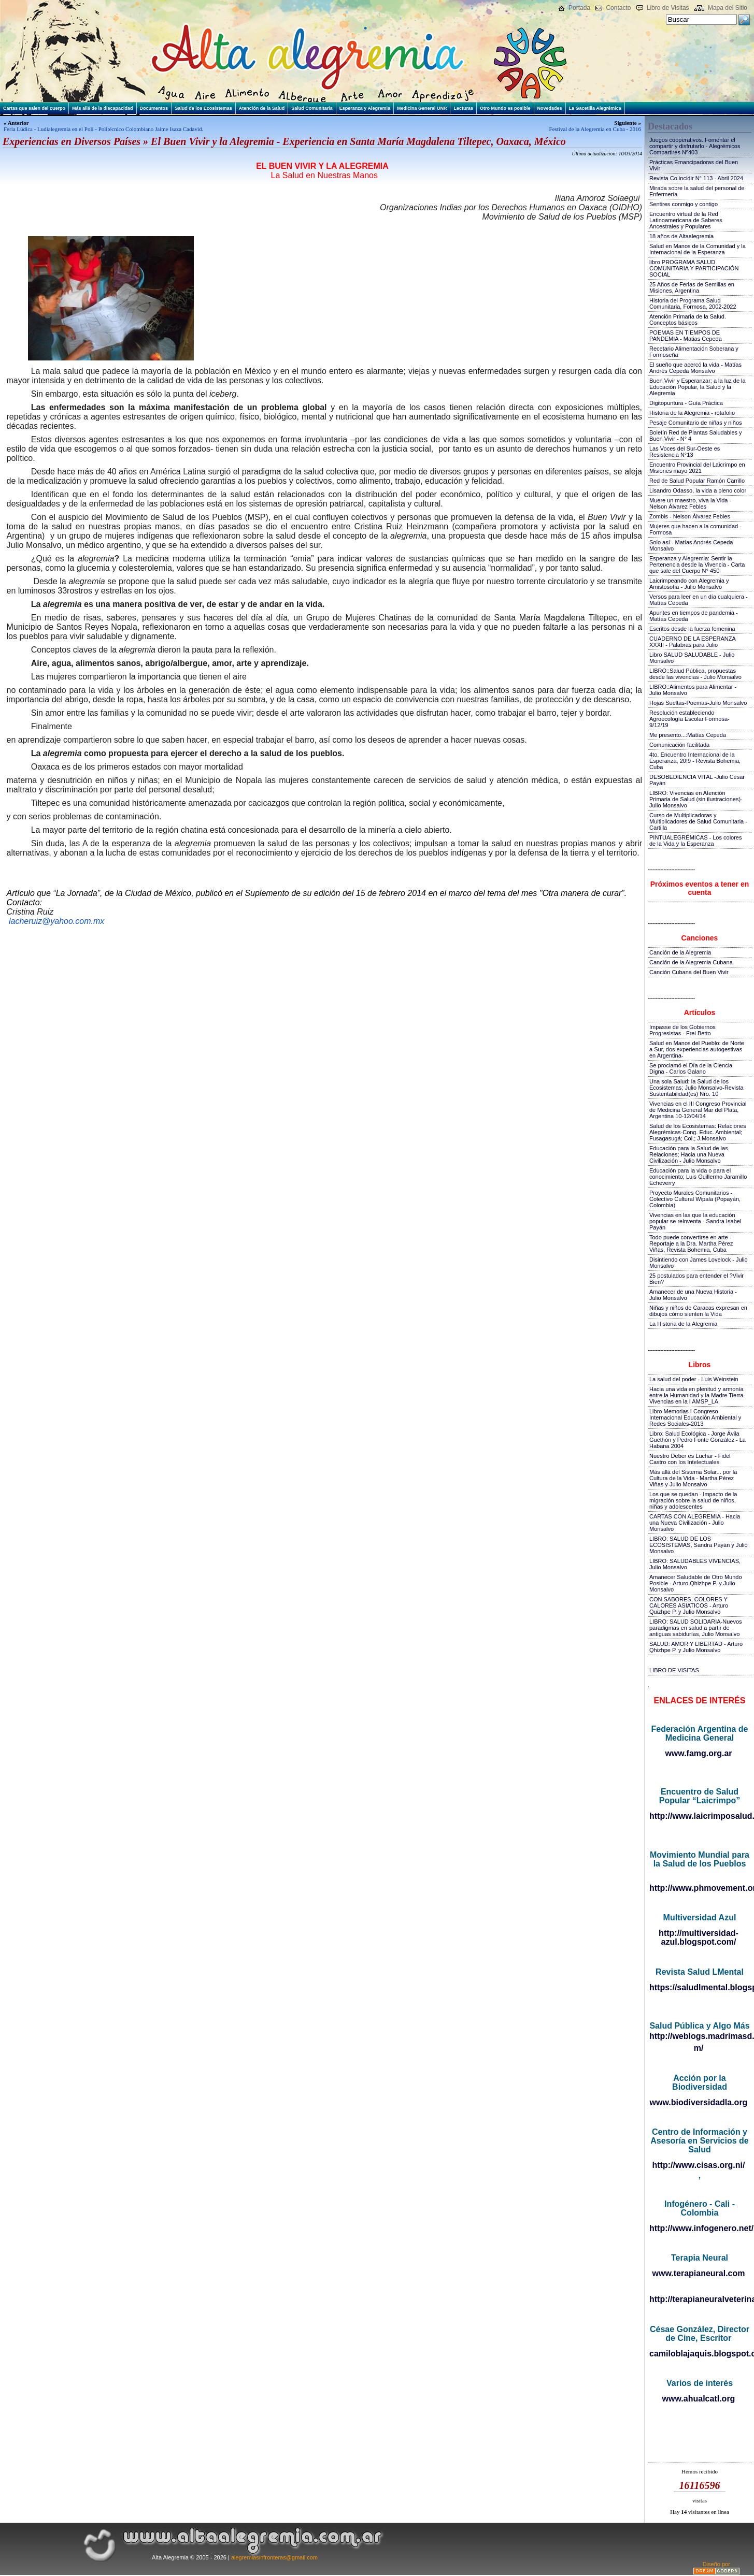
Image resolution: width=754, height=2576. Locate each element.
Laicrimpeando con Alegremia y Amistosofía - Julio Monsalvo (689, 583)
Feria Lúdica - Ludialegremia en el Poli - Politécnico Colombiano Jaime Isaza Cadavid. (103, 129)
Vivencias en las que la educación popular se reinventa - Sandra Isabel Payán (695, 1221)
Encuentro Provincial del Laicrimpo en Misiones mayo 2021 (697, 467)
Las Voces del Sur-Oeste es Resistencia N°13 (684, 451)
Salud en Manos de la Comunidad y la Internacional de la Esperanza (697, 249)
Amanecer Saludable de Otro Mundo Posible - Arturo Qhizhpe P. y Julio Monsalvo (695, 1583)
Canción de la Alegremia (680, 952)
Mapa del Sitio (727, 7)
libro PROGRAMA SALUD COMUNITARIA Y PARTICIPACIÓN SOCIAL (693, 268)
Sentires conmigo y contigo (683, 204)
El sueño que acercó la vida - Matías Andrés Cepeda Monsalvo (695, 367)
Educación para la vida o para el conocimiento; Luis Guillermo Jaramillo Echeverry (698, 1176)
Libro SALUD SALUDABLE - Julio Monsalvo (691, 658)
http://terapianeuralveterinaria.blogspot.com (699, 2299)
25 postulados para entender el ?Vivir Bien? (696, 1278)
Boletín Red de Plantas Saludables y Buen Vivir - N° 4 (695, 435)
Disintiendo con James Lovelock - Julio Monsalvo (698, 1262)
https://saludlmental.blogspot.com (699, 1987)
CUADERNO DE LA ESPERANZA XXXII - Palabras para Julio (692, 641)
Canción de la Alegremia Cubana (691, 962)
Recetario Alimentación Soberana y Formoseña (693, 351)
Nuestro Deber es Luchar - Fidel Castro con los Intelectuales (690, 1459)
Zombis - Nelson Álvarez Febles (689, 516)
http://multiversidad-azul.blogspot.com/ (698, 1937)
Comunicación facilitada (679, 745)
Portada (579, 7)
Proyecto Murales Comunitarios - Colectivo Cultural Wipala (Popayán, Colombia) (695, 1199)
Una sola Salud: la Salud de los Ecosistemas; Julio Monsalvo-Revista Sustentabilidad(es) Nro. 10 (696, 1087)
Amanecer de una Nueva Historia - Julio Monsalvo (693, 1295)
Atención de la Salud (262, 108)
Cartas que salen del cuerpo (34, 108)
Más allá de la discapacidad (102, 108)
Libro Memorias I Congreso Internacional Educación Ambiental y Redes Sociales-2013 (695, 1417)
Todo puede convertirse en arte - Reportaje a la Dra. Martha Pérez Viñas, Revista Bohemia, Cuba (691, 1243)
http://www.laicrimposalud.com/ (699, 1816)
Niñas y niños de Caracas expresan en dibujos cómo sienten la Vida (698, 1311)
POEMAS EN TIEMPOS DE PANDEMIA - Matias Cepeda (685, 335)
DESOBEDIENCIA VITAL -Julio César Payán (697, 780)
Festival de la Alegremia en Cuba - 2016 (595, 129)
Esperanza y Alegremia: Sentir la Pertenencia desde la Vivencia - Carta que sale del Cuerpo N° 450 (697, 564)
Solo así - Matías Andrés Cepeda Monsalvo (691, 545)
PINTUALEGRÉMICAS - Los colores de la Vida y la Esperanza (695, 840)
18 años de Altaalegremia (681, 236)
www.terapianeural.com (698, 2273)
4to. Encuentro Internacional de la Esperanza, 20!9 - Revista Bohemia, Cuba (695, 760)
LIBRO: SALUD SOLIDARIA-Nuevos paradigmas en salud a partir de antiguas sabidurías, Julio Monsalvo (695, 1627)
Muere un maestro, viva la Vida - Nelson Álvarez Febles (690, 503)
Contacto (618, 7)
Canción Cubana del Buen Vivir (689, 972)
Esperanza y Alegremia (364, 108)
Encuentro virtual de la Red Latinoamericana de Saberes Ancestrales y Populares (685, 220)
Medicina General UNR (422, 108)
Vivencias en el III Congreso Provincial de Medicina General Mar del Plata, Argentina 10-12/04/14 (698, 1110)
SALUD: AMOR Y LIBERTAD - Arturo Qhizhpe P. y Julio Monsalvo (696, 1647)
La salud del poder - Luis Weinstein (693, 1379)
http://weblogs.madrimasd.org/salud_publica (699, 2036)
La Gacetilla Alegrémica (595, 108)
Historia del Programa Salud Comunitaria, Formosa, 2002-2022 (692, 303)
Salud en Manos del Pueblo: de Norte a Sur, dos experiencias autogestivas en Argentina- (696, 1049)
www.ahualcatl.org (698, 2398)
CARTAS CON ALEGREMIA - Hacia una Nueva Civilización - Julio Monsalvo (694, 1522)
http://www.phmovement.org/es (699, 1888)
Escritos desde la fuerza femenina (692, 629)
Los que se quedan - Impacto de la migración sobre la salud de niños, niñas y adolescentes (693, 1500)
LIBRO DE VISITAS (674, 1670)
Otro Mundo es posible (505, 108)
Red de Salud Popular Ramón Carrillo (697, 480)
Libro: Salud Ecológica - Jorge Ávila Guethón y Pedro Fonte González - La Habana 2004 (697, 1439)
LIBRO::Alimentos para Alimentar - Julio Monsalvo (692, 690)
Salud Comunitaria (312, 108)
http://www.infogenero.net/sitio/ (699, 2228)
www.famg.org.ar (698, 1753)
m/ (699, 2048)
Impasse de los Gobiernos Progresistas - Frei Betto (682, 1030)
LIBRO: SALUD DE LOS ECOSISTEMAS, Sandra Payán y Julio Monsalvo (698, 1545)
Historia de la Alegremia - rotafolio (692, 413)
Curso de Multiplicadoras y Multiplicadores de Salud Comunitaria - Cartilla (698, 821)
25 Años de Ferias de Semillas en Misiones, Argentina (691, 287)
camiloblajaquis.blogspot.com (699, 2353)
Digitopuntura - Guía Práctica (686, 403)
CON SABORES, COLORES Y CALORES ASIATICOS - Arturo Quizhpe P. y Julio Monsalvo (688, 1605)
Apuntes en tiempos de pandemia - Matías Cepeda (693, 616)
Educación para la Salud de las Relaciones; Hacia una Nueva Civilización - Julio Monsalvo (688, 1154)
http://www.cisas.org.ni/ (698, 2165)
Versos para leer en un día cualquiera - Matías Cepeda (698, 600)
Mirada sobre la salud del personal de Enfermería (696, 191)
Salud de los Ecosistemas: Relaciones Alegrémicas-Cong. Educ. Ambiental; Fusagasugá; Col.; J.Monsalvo (697, 1132)
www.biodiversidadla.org (699, 2102)
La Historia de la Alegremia (683, 1324)
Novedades (549, 108)
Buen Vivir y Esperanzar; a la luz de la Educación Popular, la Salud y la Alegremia (697, 387)
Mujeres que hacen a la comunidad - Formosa (695, 529)
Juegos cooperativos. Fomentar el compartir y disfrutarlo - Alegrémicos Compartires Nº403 (694, 146)
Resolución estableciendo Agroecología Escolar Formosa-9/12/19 (689, 719)
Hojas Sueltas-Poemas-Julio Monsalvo (698, 703)
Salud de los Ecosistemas (203, 108)
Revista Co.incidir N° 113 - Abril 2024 (696, 178)
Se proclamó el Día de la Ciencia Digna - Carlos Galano (690, 1068)
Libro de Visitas (668, 7)
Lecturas (463, 108)
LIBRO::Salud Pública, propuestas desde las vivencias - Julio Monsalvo (695, 674)
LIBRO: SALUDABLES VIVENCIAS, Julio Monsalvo (695, 1564)
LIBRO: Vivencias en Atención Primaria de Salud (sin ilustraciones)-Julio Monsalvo (696, 799)
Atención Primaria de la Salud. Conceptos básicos (687, 319)
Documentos (154, 108)
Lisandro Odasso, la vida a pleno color (697, 490)
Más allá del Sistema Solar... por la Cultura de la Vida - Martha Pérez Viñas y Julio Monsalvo (693, 1478)
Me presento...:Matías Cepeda (687, 735)
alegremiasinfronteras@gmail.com (274, 2557)
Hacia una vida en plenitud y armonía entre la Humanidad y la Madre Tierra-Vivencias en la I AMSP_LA (697, 1395)
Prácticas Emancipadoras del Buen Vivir (693, 165)
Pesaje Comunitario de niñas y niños (695, 422)
